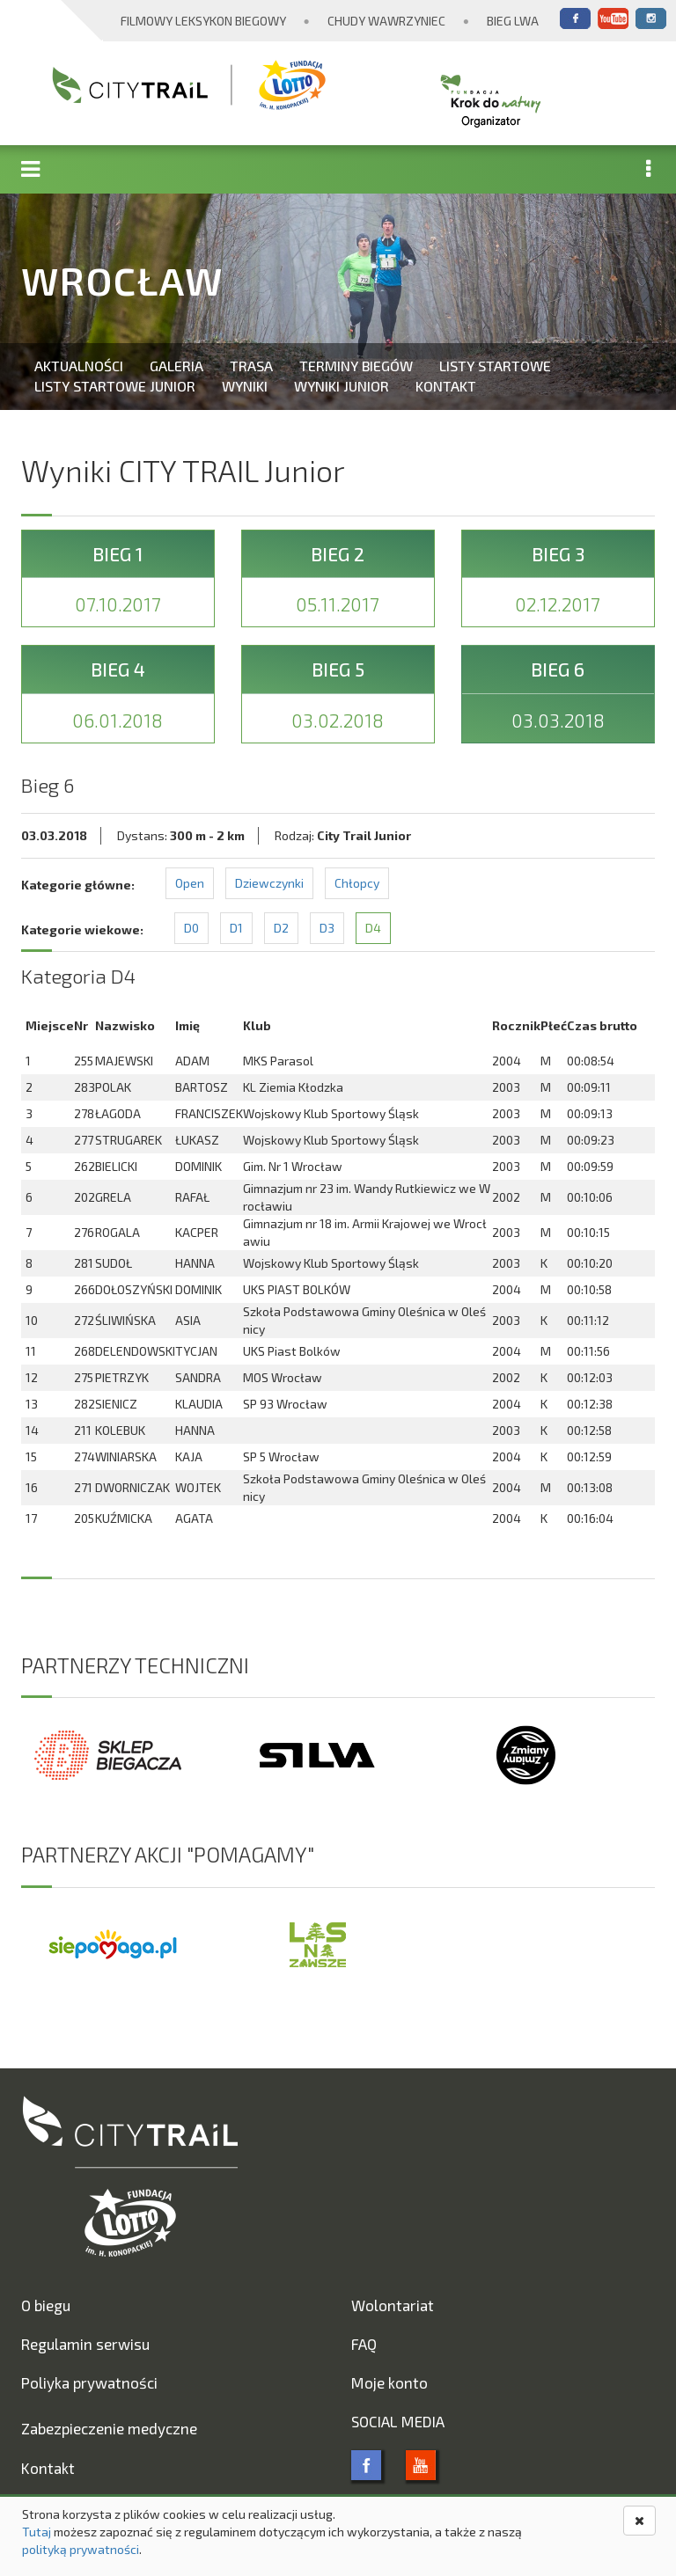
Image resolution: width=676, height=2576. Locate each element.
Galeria (176, 365)
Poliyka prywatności (89, 2382)
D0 (191, 927)
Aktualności (78, 365)
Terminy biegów (356, 365)
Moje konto (389, 2382)
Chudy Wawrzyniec (386, 20)
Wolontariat (392, 2305)
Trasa (251, 365)
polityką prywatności (80, 2549)
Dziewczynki (269, 882)
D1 (236, 927)
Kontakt (445, 385)
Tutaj (36, 2531)
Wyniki (245, 385)
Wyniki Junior (341, 385)
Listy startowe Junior (114, 385)
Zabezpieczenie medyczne (109, 2428)
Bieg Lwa (513, 20)
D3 (327, 927)
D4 (373, 927)
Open (189, 882)
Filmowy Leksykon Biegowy (203, 20)
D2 (281, 927)
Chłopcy (356, 882)
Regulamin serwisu (85, 2344)
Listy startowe (495, 365)
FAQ (364, 2344)
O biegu (45, 2305)
